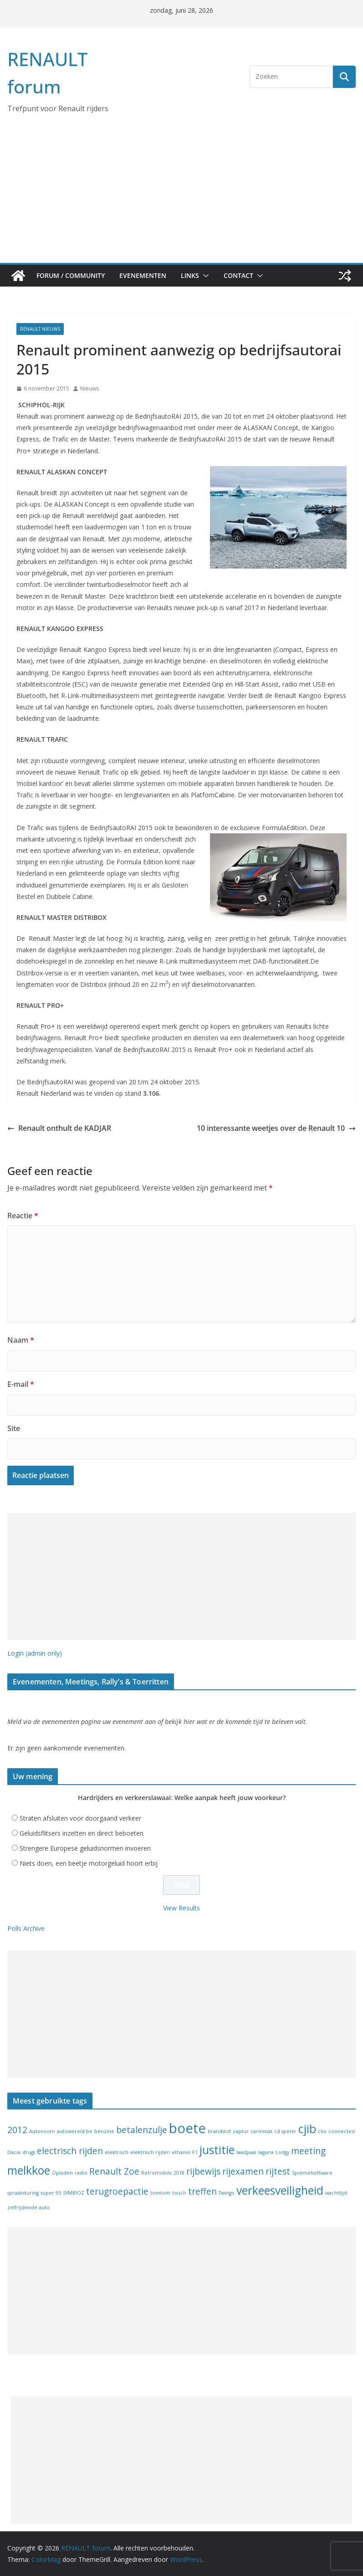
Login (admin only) (34, 1653)
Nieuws (89, 388)
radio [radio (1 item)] (81, 2173)
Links (190, 275)
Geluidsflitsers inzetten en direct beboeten (81, 1833)
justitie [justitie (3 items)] (217, 2149)
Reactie (22, 1216)
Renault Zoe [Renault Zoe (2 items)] (114, 2171)
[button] (204, 275)
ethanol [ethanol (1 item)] (181, 2152)
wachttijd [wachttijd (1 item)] (336, 2193)
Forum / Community (70, 275)
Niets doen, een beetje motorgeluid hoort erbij (89, 1863)
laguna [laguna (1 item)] (266, 2152)
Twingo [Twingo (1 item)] (227, 2193)
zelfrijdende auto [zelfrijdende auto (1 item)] (28, 2207)
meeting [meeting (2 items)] (308, 2151)
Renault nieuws (40, 329)
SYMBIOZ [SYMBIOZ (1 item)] (73, 2193)
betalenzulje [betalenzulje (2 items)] (141, 2130)
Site (13, 1428)
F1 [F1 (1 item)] (195, 2152)
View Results (181, 1908)
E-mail (20, 1384)
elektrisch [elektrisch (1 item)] (116, 2152)
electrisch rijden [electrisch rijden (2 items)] (70, 2151)
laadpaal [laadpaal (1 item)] (246, 2152)
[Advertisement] (181, 194)
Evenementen (142, 275)
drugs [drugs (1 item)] (28, 2152)
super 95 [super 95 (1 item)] (51, 2193)
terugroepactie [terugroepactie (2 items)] (117, 2191)
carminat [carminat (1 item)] (261, 2131)
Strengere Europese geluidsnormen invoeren (85, 1848)
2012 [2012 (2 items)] (17, 2130)
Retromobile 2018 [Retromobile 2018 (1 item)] (162, 2173)
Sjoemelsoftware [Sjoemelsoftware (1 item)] (312, 2173)
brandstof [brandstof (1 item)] (219, 2131)
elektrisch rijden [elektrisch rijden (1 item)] (150, 2152)
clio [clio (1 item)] (322, 2131)
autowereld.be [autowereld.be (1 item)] (74, 2131)
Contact (238, 275)
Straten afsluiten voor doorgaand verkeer (80, 1818)
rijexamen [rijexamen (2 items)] (243, 2171)
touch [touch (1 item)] (179, 2193)
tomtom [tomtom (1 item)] (160, 2193)
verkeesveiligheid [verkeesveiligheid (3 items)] (279, 2190)
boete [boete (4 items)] (187, 2128)
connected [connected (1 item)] (341, 2131)
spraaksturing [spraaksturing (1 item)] (23, 2193)
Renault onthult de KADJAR (59, 1128)
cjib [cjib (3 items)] (307, 2128)
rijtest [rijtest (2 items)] (278, 2171)
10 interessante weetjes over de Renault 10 (276, 1128)
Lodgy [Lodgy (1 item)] (282, 2152)
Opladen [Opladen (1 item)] (62, 2173)
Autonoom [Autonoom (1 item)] (42, 2131)
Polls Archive (26, 1928)
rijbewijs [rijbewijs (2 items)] (203, 2171)
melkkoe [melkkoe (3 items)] (28, 2170)
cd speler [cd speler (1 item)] (285, 2131)
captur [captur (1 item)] (241, 2131)
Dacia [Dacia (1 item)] (13, 2152)
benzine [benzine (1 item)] (104, 2131)
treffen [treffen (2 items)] (202, 2191)
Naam (20, 1340)
